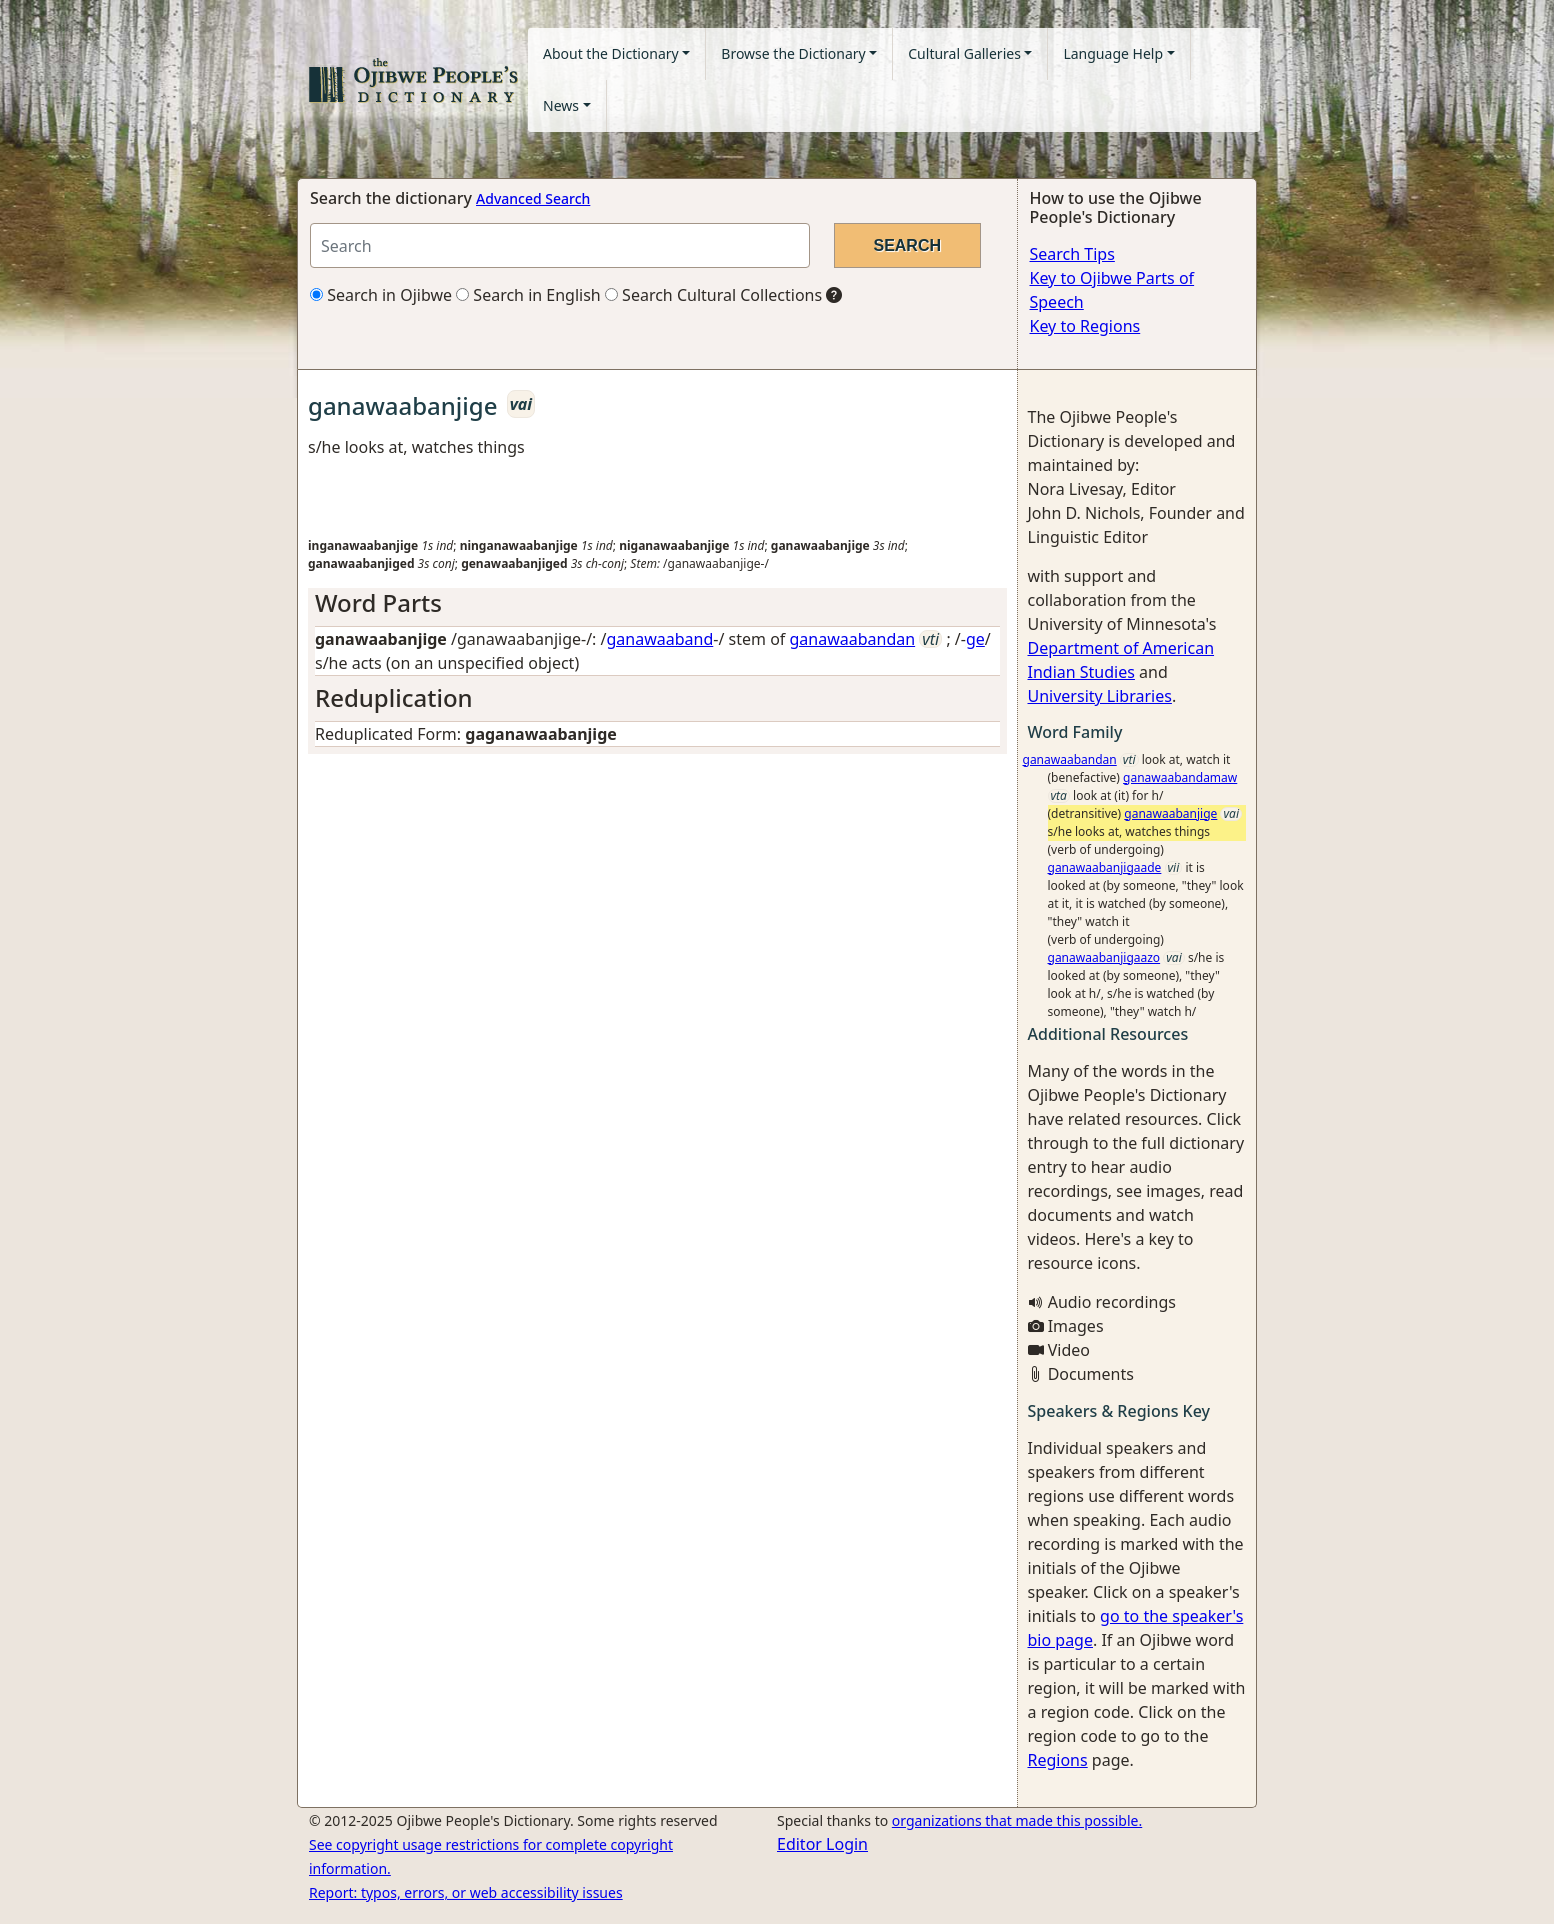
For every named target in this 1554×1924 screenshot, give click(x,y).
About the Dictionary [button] (611, 53)
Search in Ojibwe (381, 295)
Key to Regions (1085, 326)
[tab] (657, 603)
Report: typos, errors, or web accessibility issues (466, 1892)
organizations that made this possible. (1017, 1820)
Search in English (528, 295)
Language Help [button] (1113, 53)
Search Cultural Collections (713, 295)
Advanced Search (533, 198)
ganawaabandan (853, 639)
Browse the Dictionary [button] (793, 53)
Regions (1058, 1760)
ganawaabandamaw (1180, 777)
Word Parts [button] (378, 602)
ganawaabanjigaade (1105, 867)
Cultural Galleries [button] (964, 53)
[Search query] (560, 245)
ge (975, 639)
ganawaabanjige (1170, 813)
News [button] (561, 105)
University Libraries (1100, 696)
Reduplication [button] (394, 697)
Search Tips (1072, 254)
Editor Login (822, 1844)
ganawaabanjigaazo (1104, 957)
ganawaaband (660, 639)
